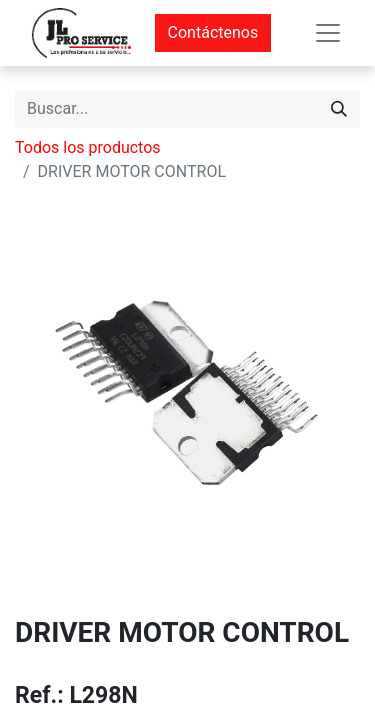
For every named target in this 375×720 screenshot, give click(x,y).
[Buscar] (339, 109)
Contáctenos (213, 32)
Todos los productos (88, 147)
